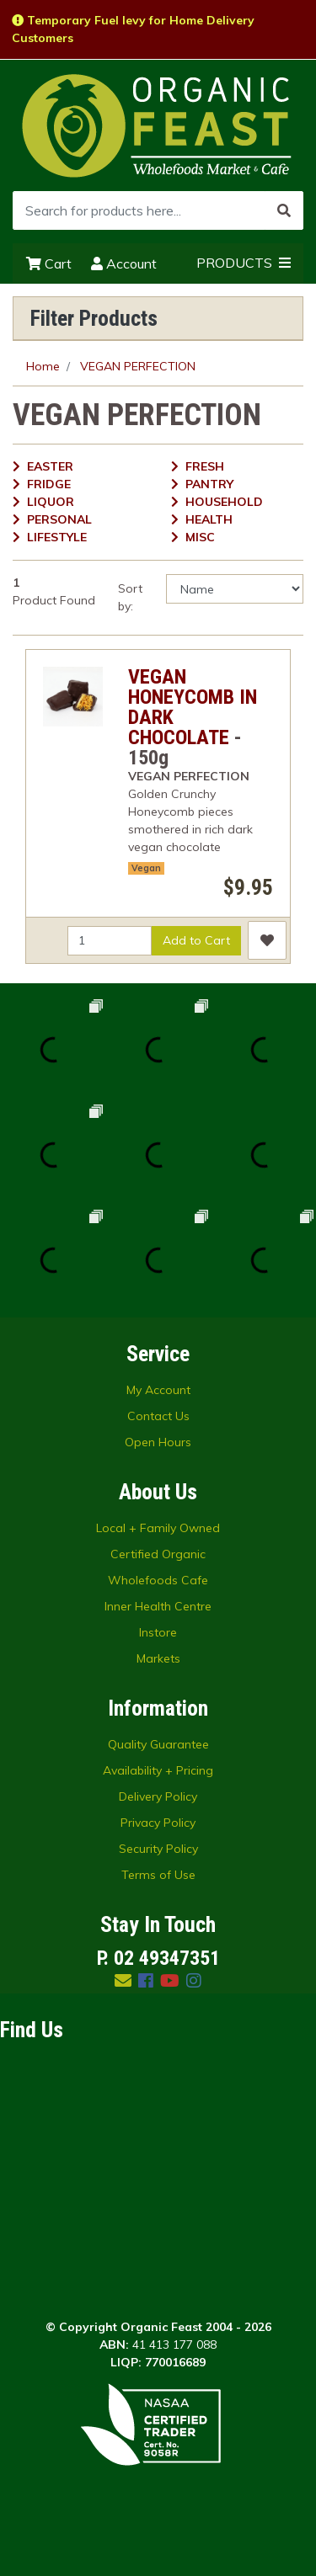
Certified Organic (158, 1554)
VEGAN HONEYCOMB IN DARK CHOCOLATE (192, 707)
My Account (158, 1389)
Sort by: (130, 597)
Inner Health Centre (158, 1606)
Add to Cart (196, 940)
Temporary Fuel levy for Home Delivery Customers (133, 29)
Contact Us (158, 1416)
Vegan (146, 868)
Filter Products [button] (94, 318)
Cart (49, 263)
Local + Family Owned (158, 1527)
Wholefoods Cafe (158, 1580)
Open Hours (158, 1442)
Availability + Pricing (158, 1770)
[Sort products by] (234, 589)
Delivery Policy (158, 1796)
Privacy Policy (158, 1822)
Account (124, 263)
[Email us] (123, 1980)
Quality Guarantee (158, 1744)
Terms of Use (158, 1874)
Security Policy (158, 1848)
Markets (158, 1658)
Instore (158, 1632)
